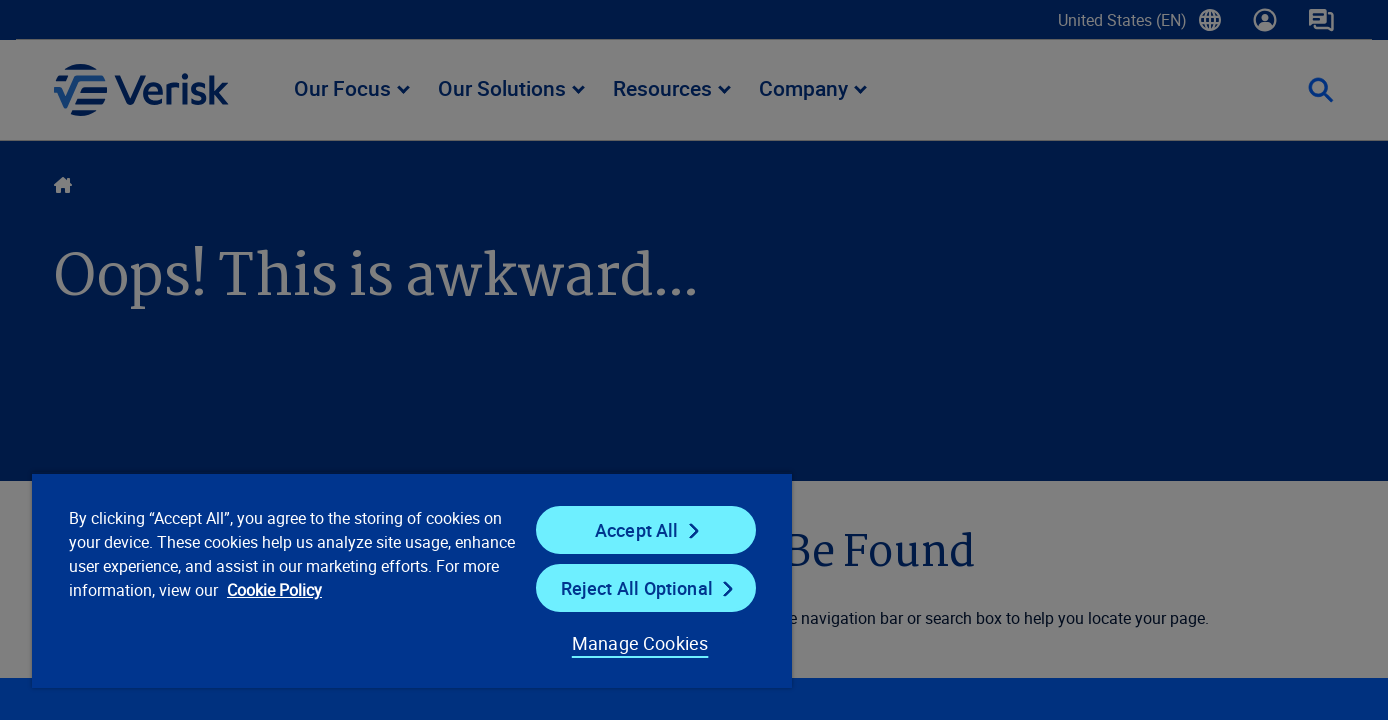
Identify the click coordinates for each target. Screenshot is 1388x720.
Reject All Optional (637, 588)
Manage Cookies (640, 643)
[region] (412, 580)
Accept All (637, 530)
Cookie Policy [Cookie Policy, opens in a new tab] (274, 590)
